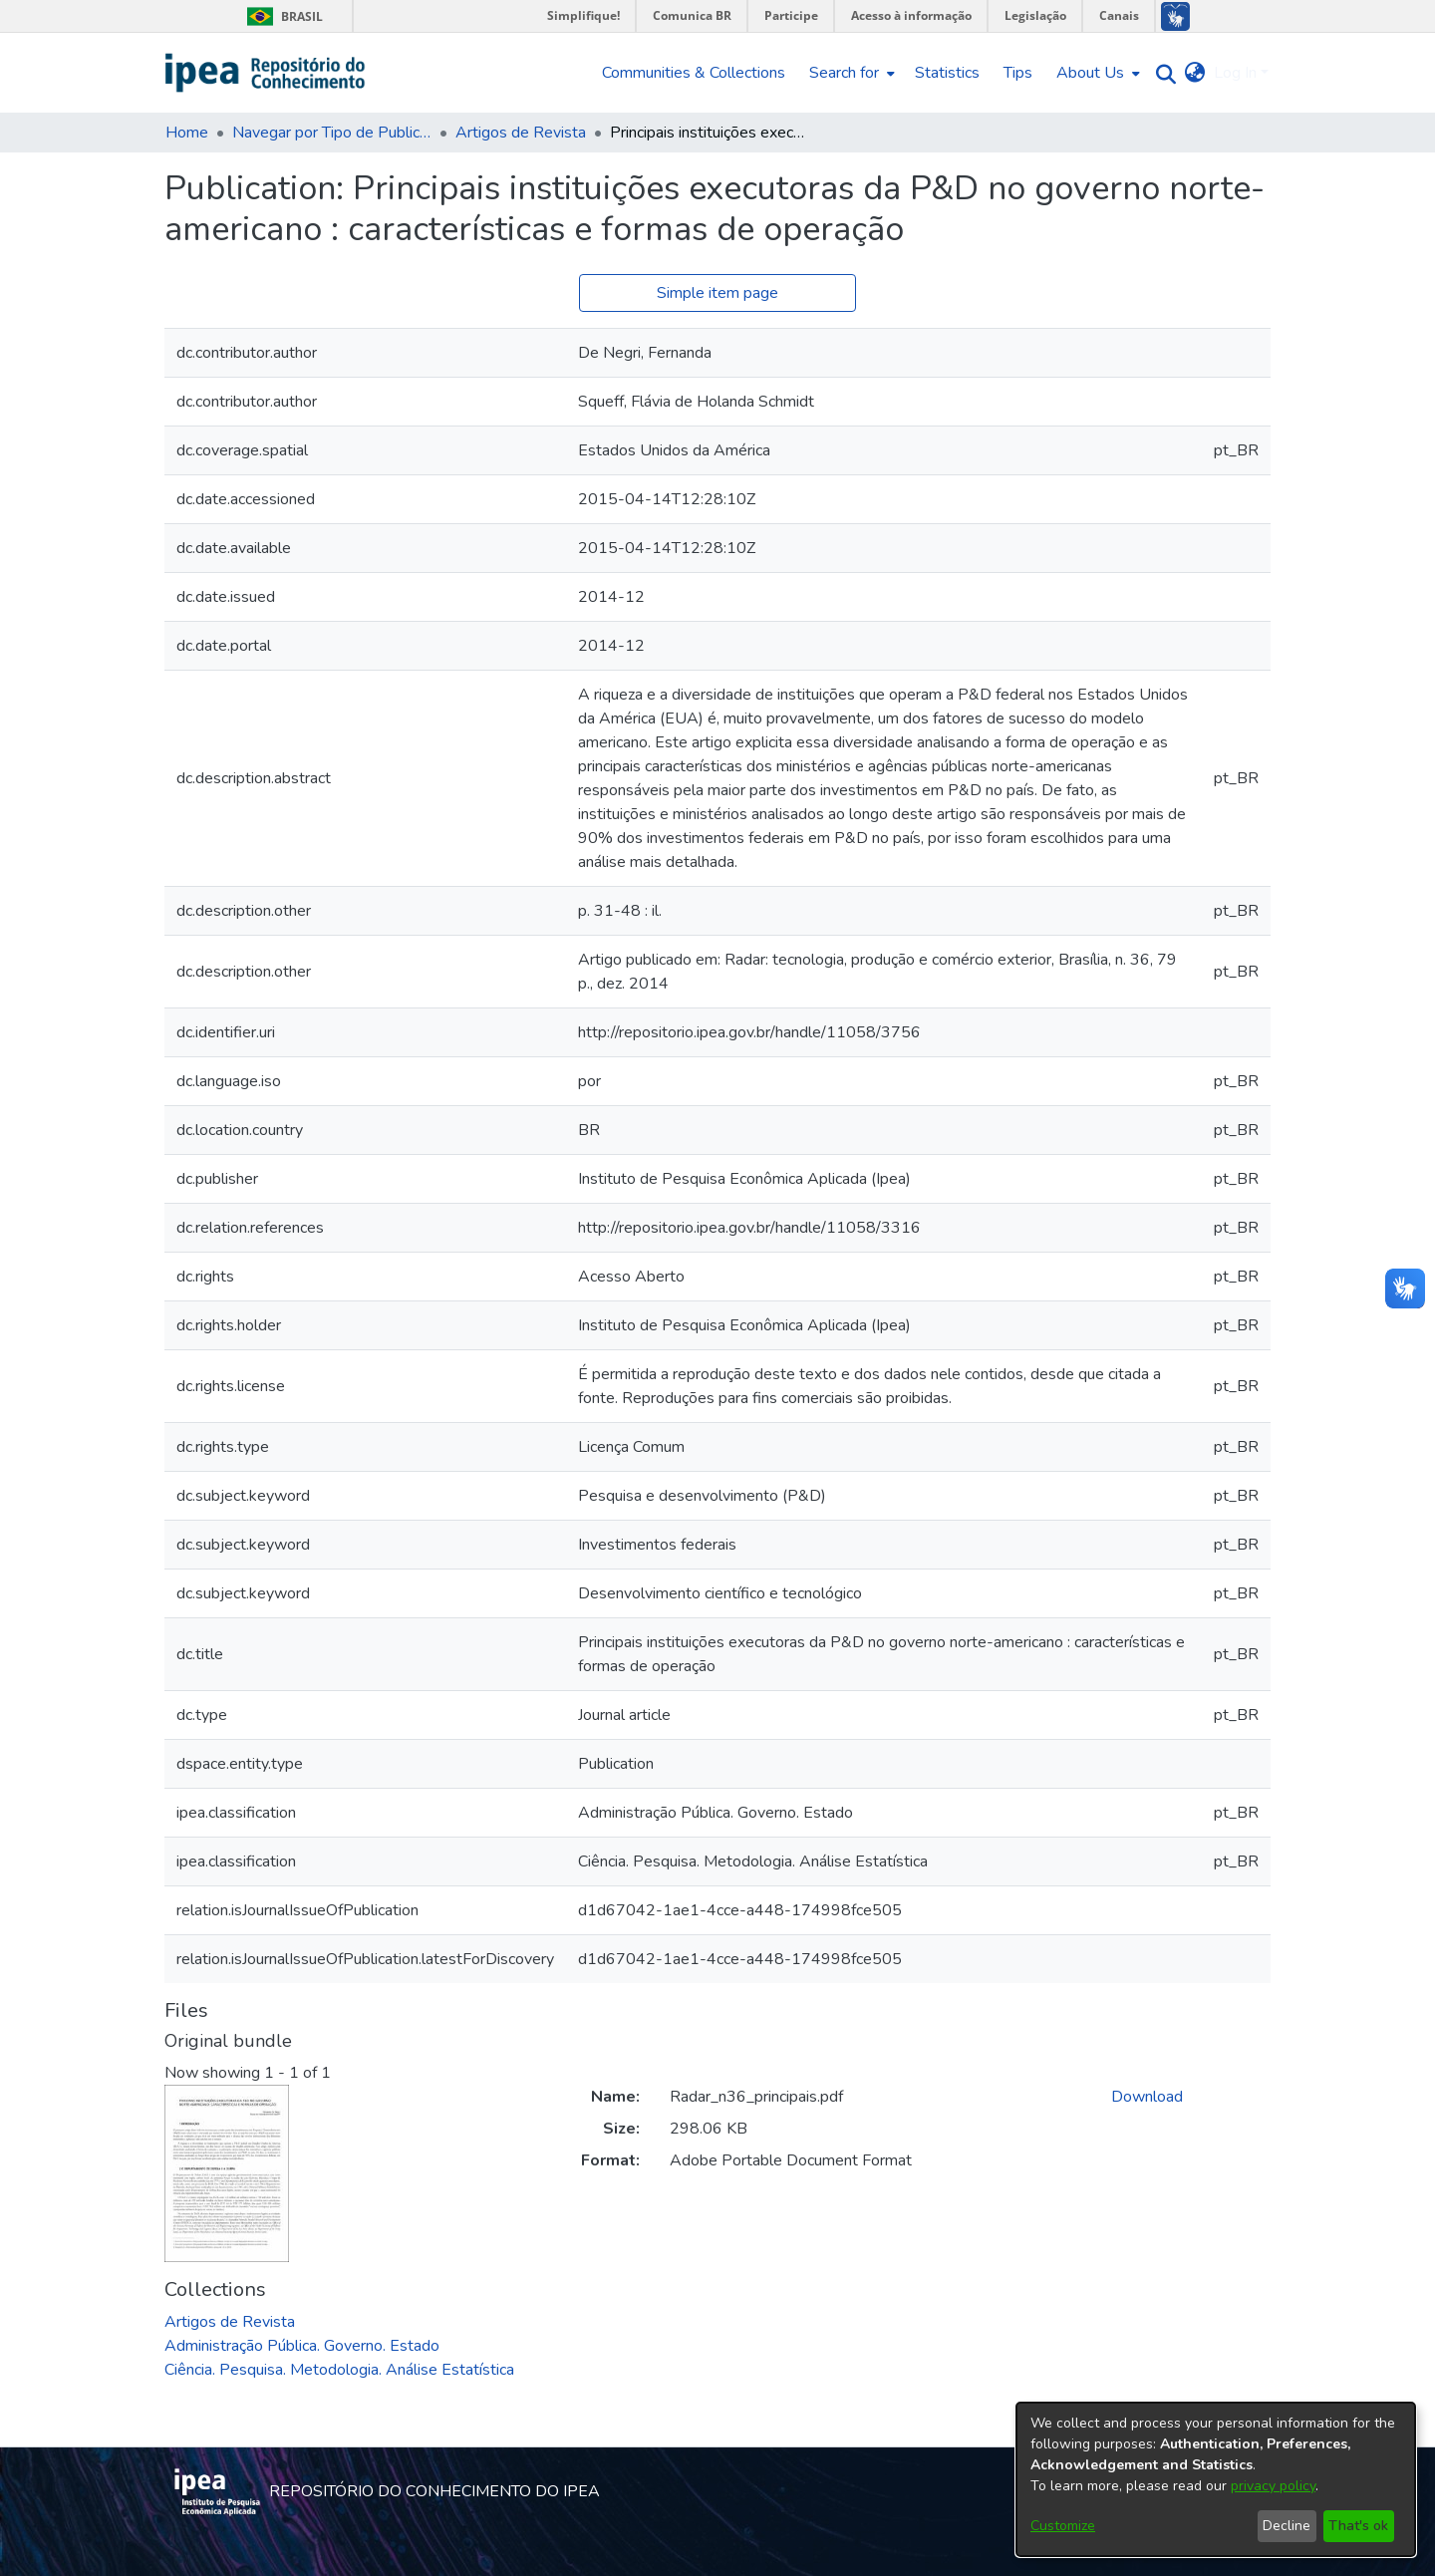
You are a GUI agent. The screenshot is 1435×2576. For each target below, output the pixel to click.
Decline (1286, 2525)
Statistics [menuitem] (947, 73)
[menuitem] (850, 73)
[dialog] (1215, 2479)
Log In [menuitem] (1235, 73)
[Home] (265, 73)
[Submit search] (1161, 73)
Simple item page (717, 293)
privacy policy (1273, 2485)
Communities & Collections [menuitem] (693, 73)
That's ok (1358, 2525)
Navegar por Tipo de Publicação (331, 132)
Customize (1062, 2525)
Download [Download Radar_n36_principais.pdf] (1147, 2097)
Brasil (281, 16)
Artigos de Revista (520, 132)
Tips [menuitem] (1018, 73)
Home (186, 132)
